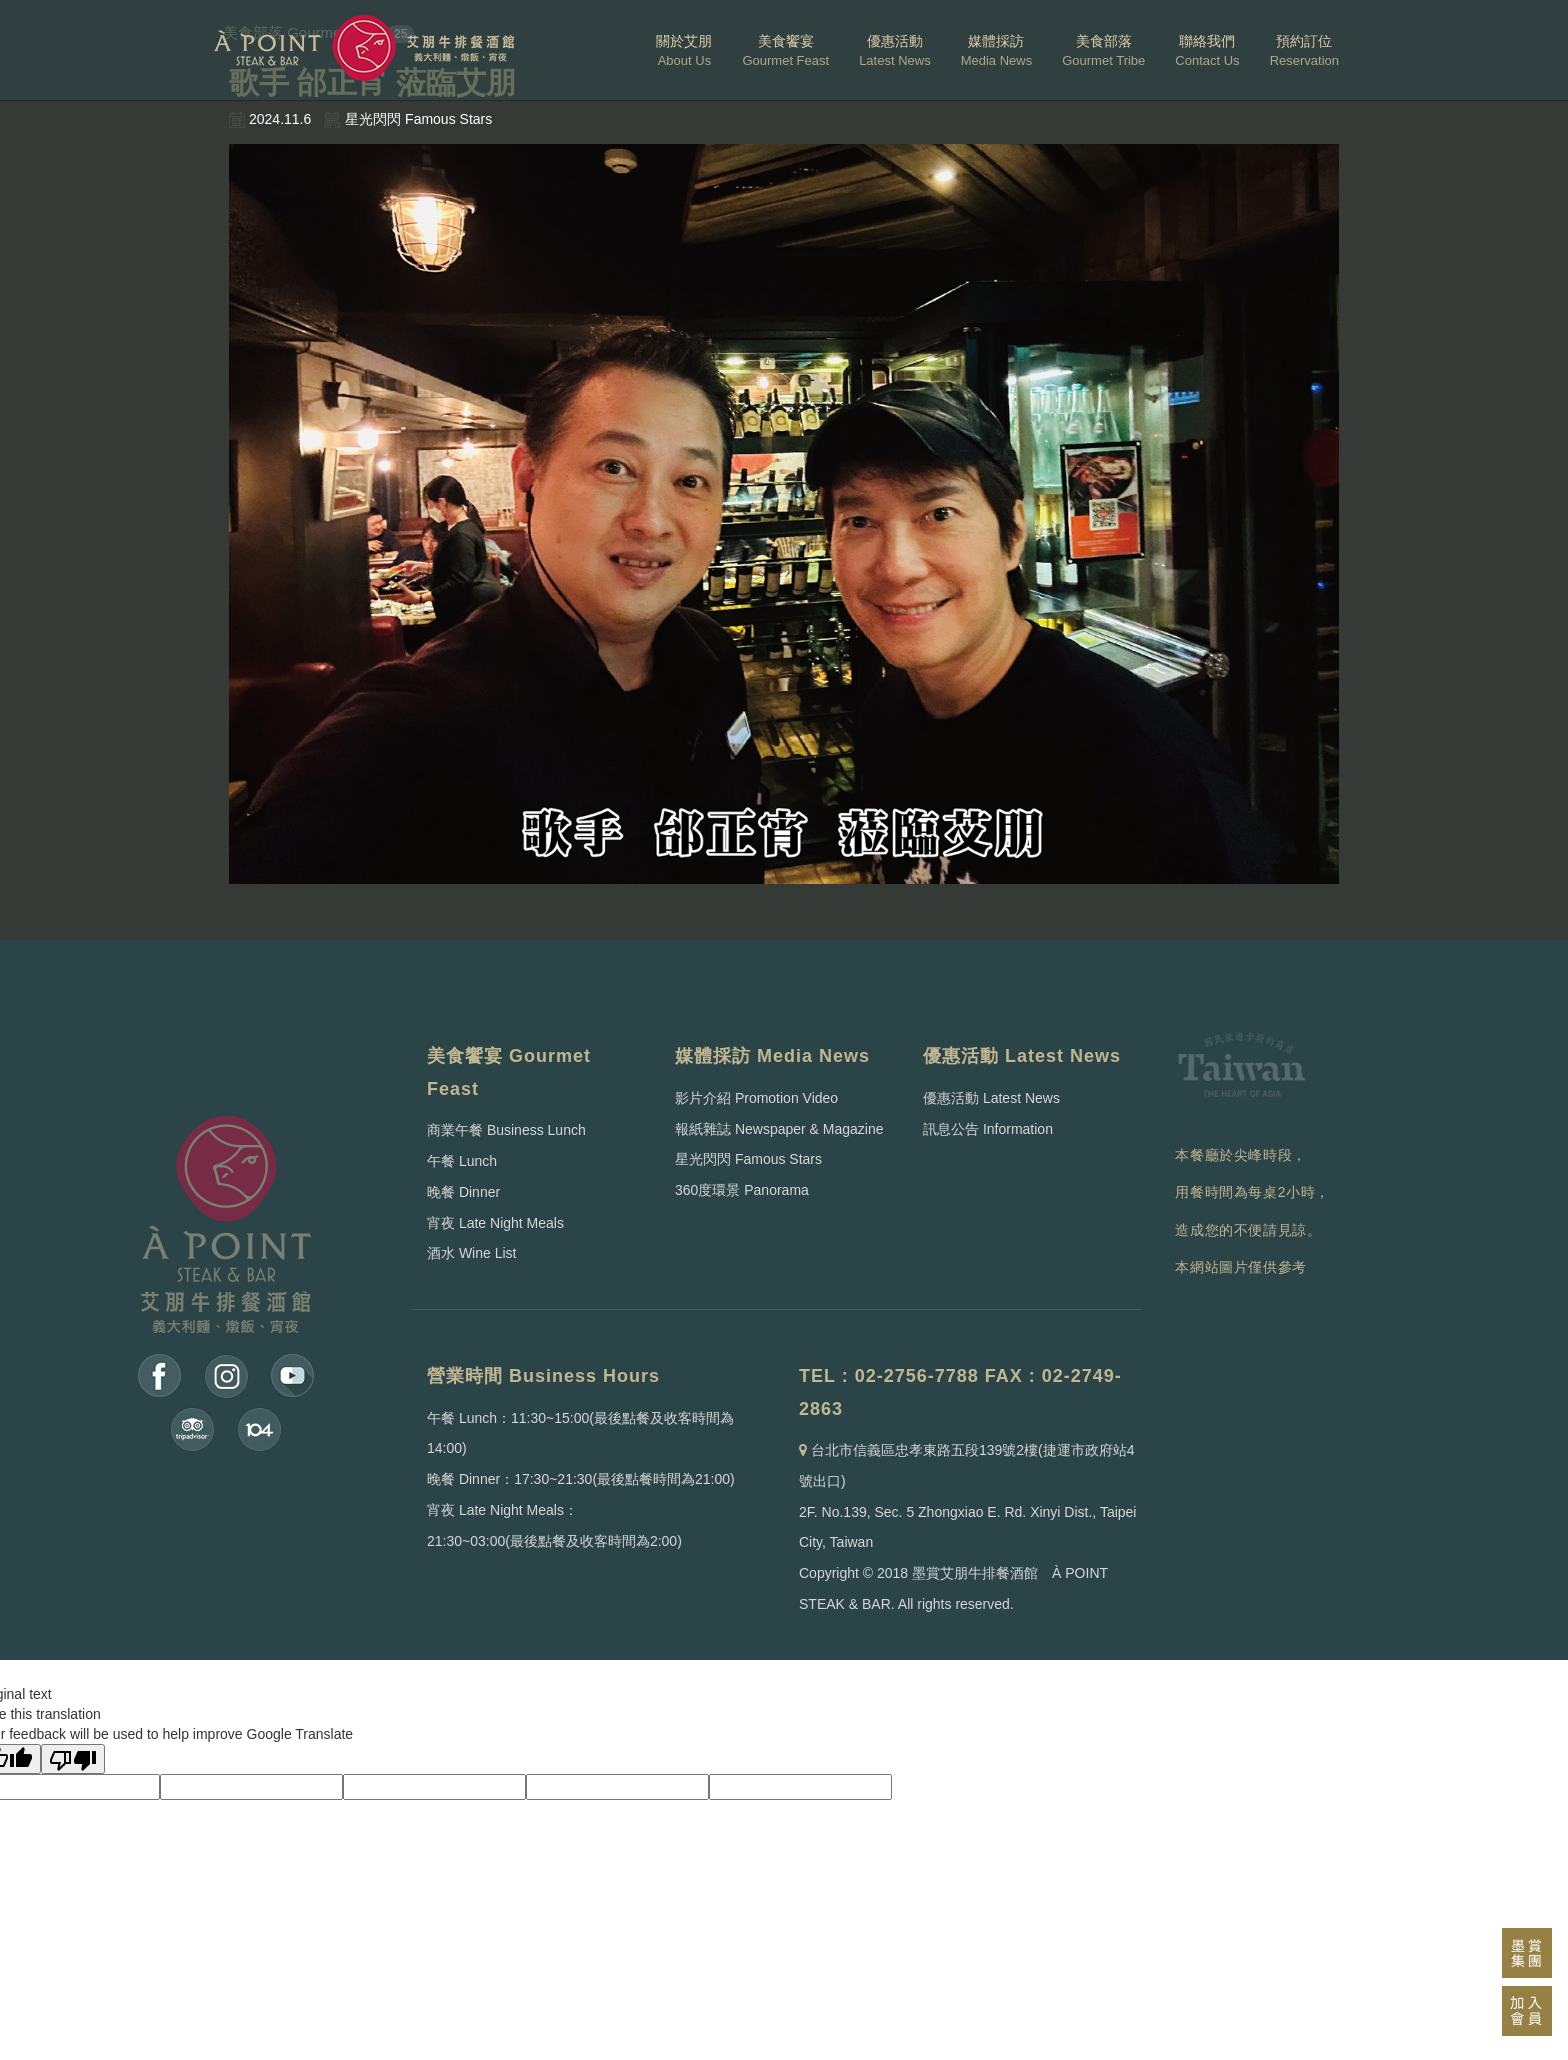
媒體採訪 (997, 50)
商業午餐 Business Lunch (506, 1130)
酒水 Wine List (471, 1253)
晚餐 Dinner (463, 1192)
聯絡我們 (1207, 50)
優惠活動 (895, 50)
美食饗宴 (785, 50)
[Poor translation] (73, 1759)
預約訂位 (1304, 50)
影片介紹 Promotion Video (756, 1098)
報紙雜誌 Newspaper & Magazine (779, 1129)
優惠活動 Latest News (991, 1098)
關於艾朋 (684, 50)
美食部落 (1103, 50)
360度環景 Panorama (742, 1190)
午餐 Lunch (462, 1161)
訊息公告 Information (988, 1129)
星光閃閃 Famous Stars (748, 1159)
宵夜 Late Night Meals (495, 1223)
